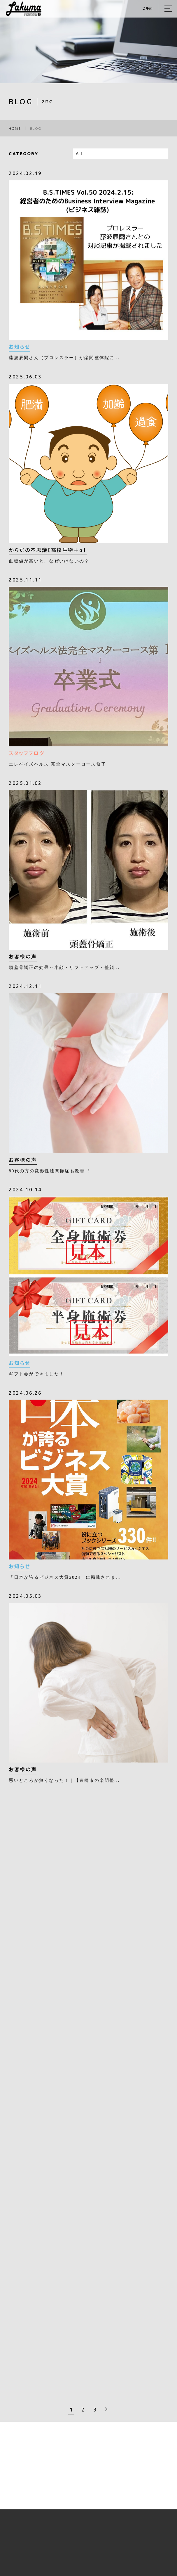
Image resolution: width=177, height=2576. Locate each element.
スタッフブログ (26, 753)
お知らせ (19, 347)
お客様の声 (23, 957)
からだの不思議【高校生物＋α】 (47, 550)
